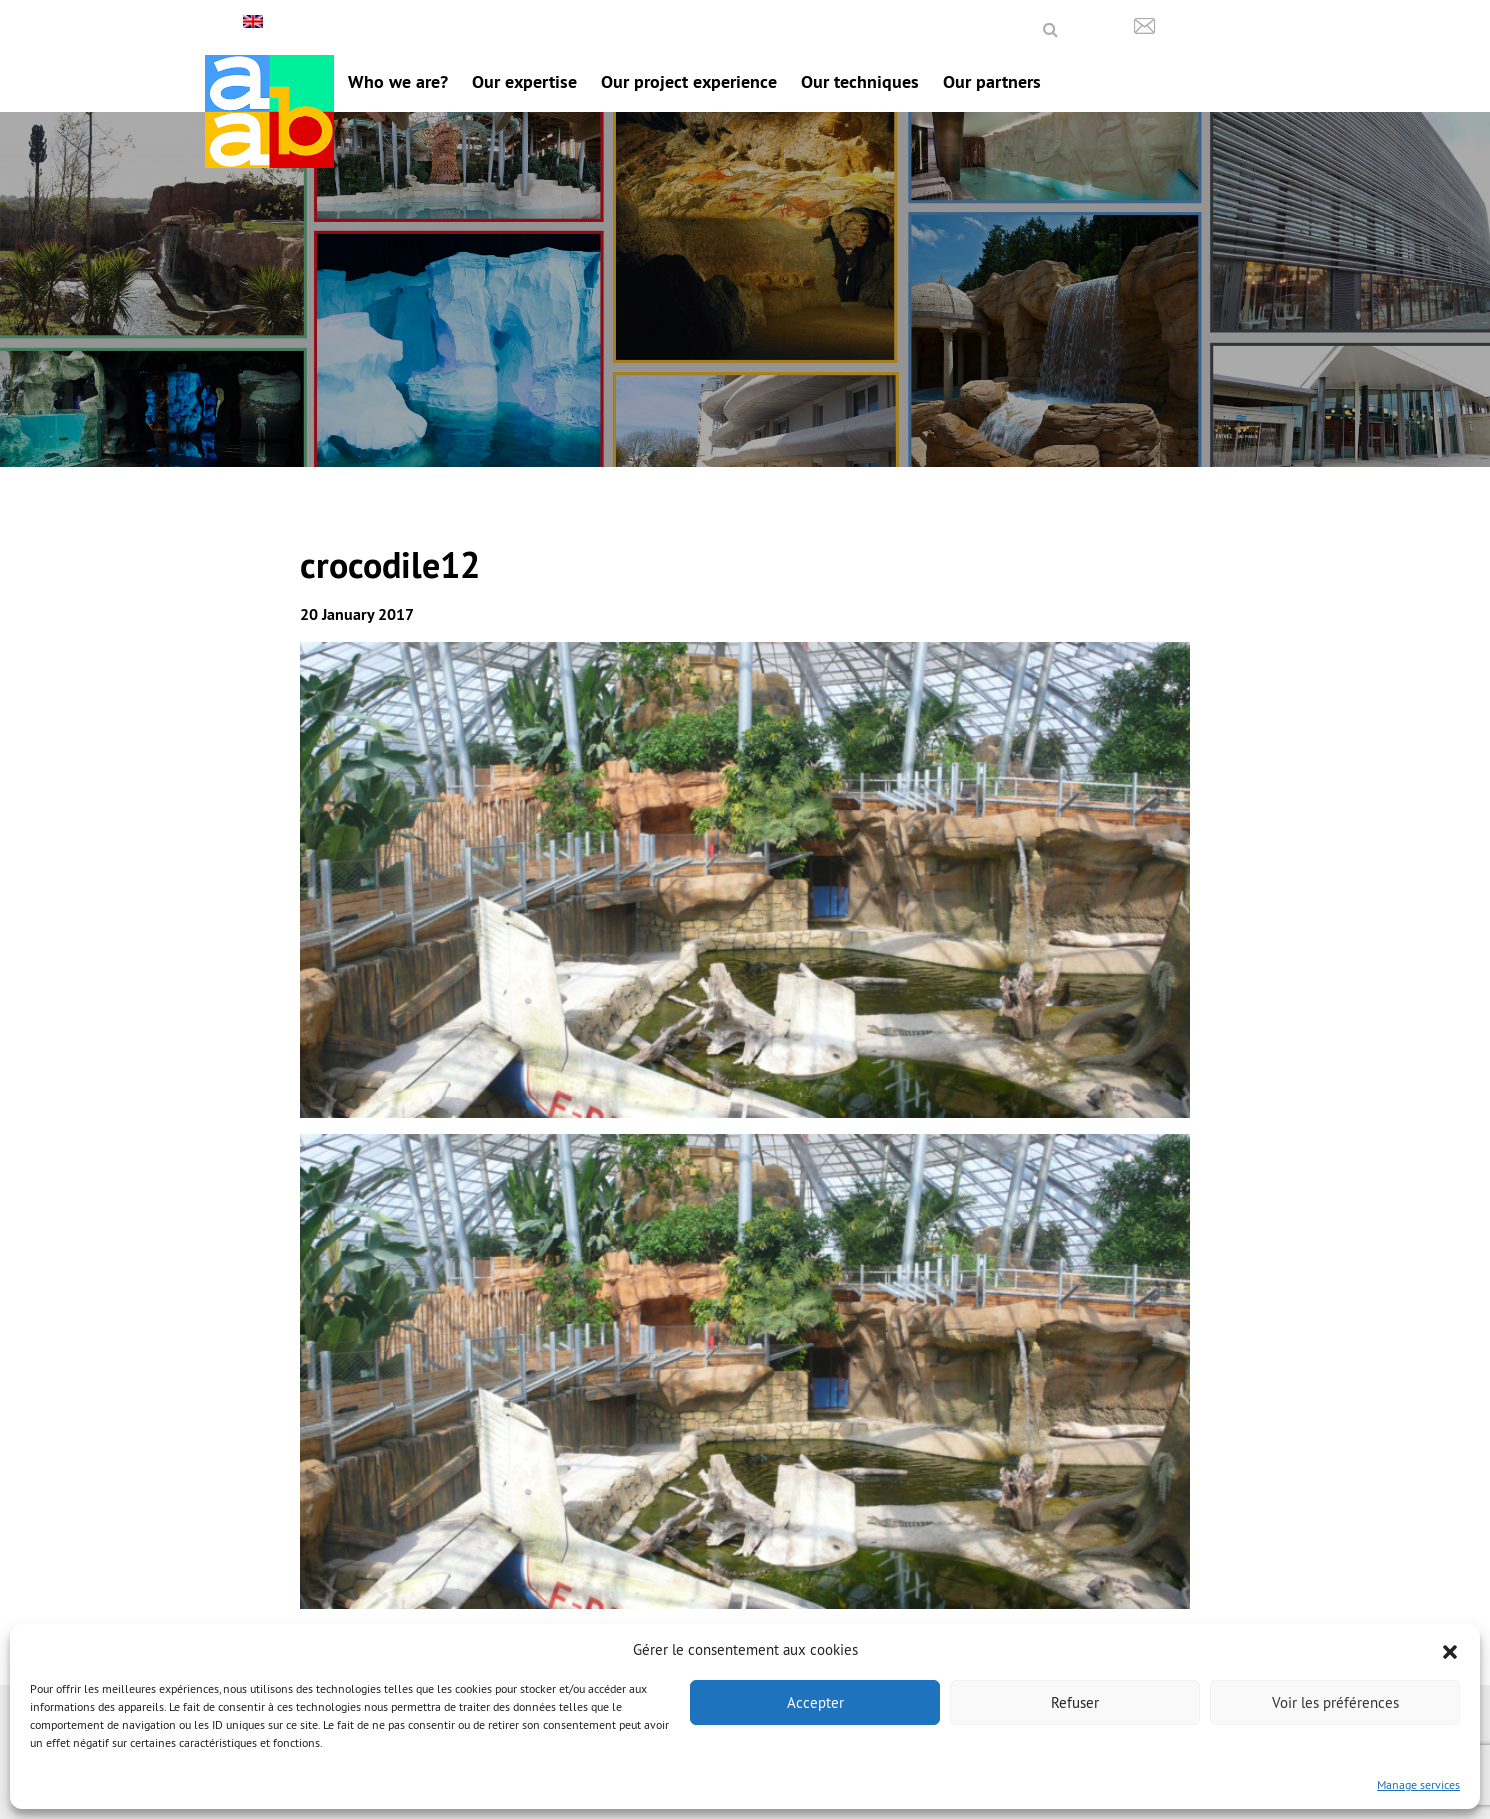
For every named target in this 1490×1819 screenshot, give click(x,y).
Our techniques (860, 81)
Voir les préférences (1335, 1702)
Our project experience (689, 81)
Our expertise (524, 81)
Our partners (992, 81)
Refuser (1075, 1702)
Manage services (1418, 1784)
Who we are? (398, 81)
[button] (1450, 1650)
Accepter (815, 1702)
